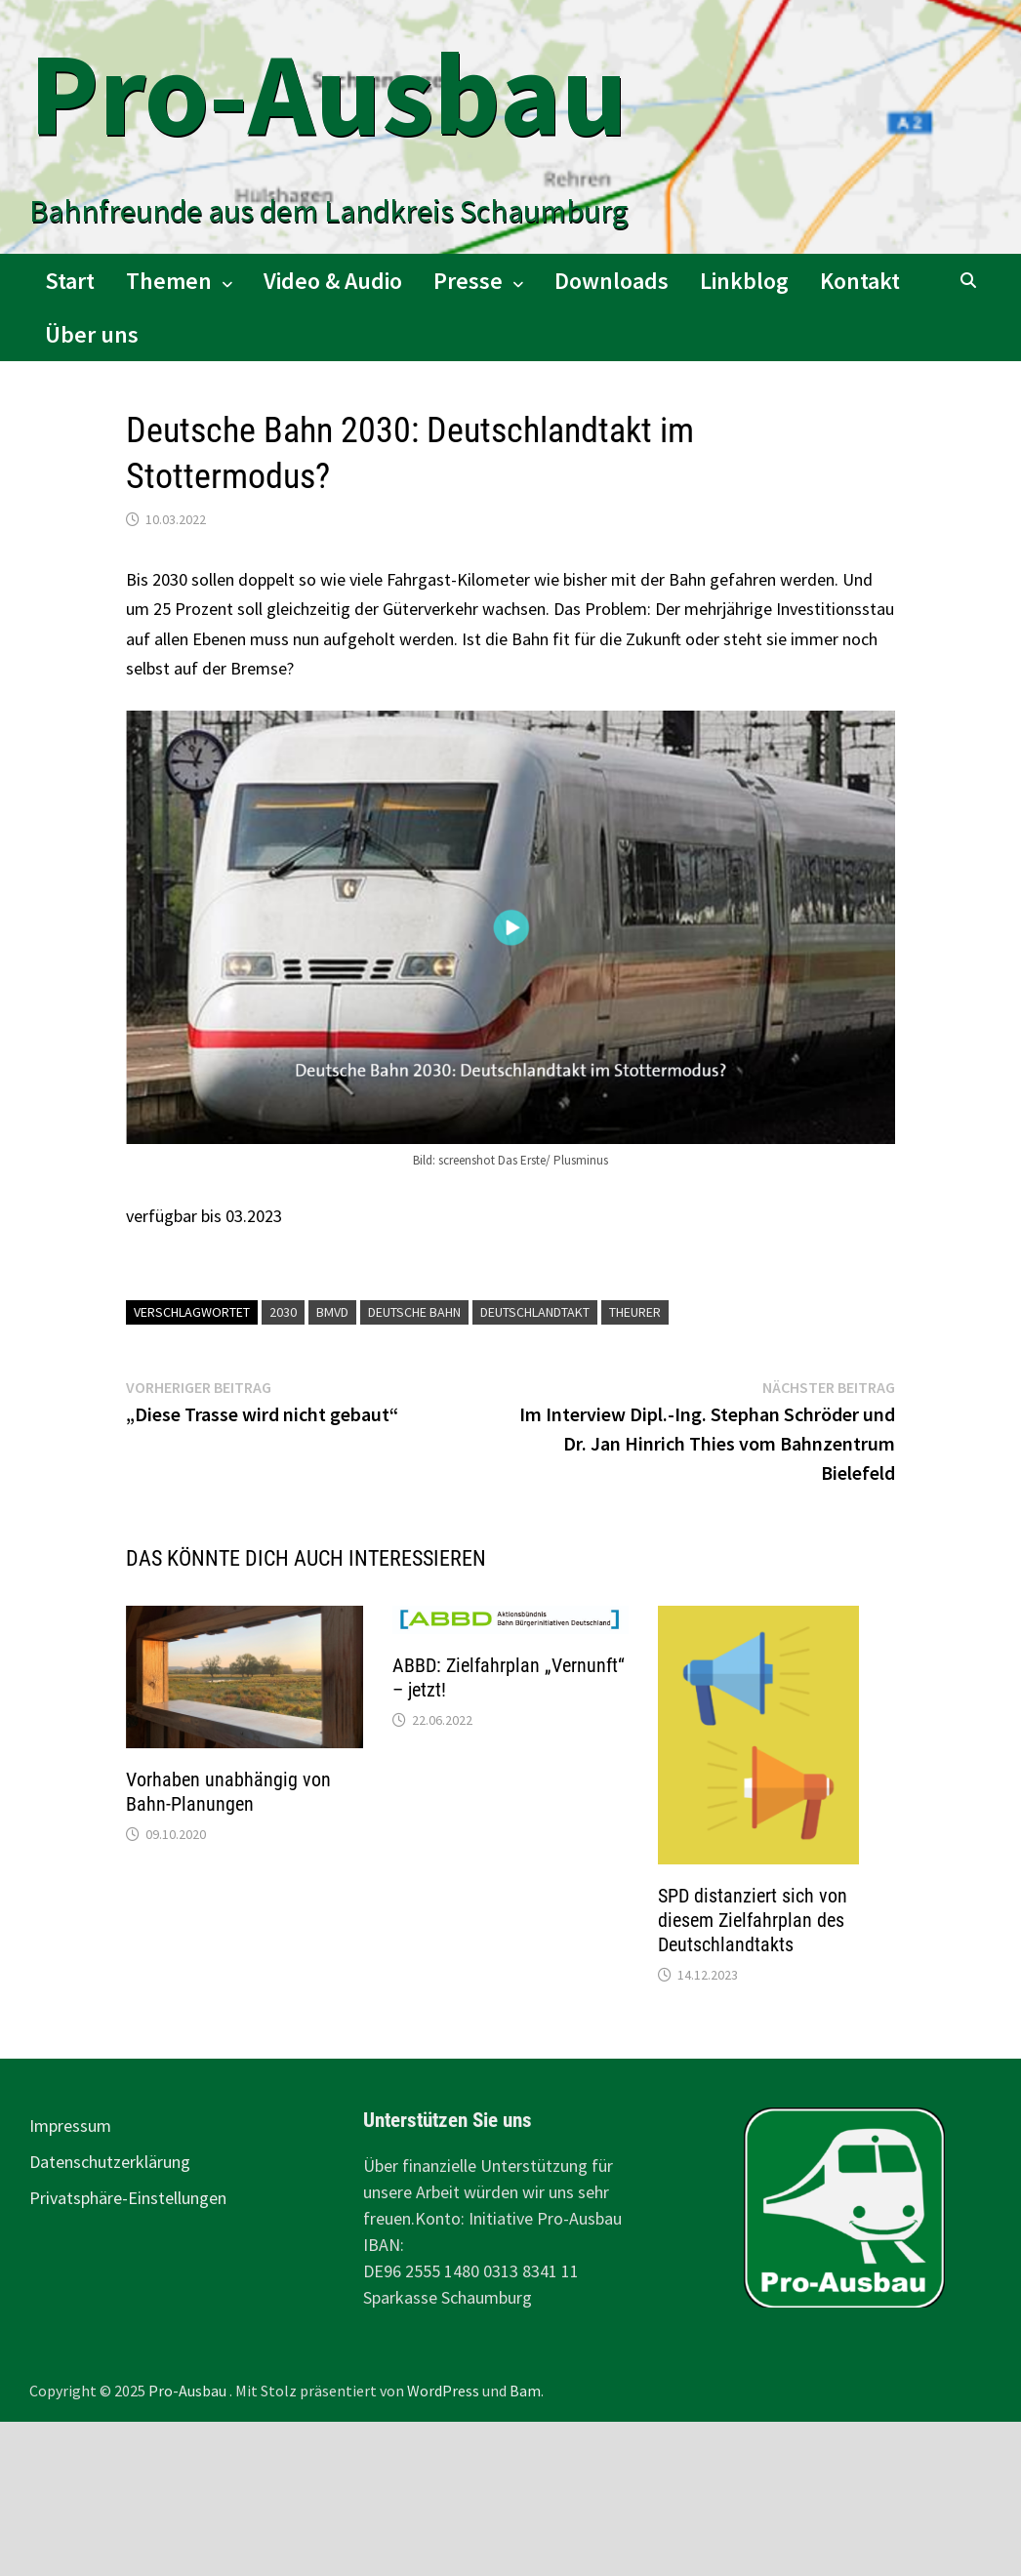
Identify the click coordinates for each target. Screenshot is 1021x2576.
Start (70, 281)
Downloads (611, 281)
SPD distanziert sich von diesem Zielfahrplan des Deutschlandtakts (752, 1920)
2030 (283, 1312)
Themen (169, 281)
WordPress (443, 2390)
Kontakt (860, 281)
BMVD (332, 1312)
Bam (525, 2390)
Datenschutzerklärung (109, 2161)
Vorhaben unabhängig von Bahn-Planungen (228, 1792)
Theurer (635, 1312)
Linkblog (744, 281)
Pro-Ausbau (328, 93)
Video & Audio (333, 281)
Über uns (92, 334)
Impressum (70, 2125)
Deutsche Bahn (414, 1312)
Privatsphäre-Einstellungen (127, 2198)
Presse (468, 281)
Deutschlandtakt (535, 1312)
